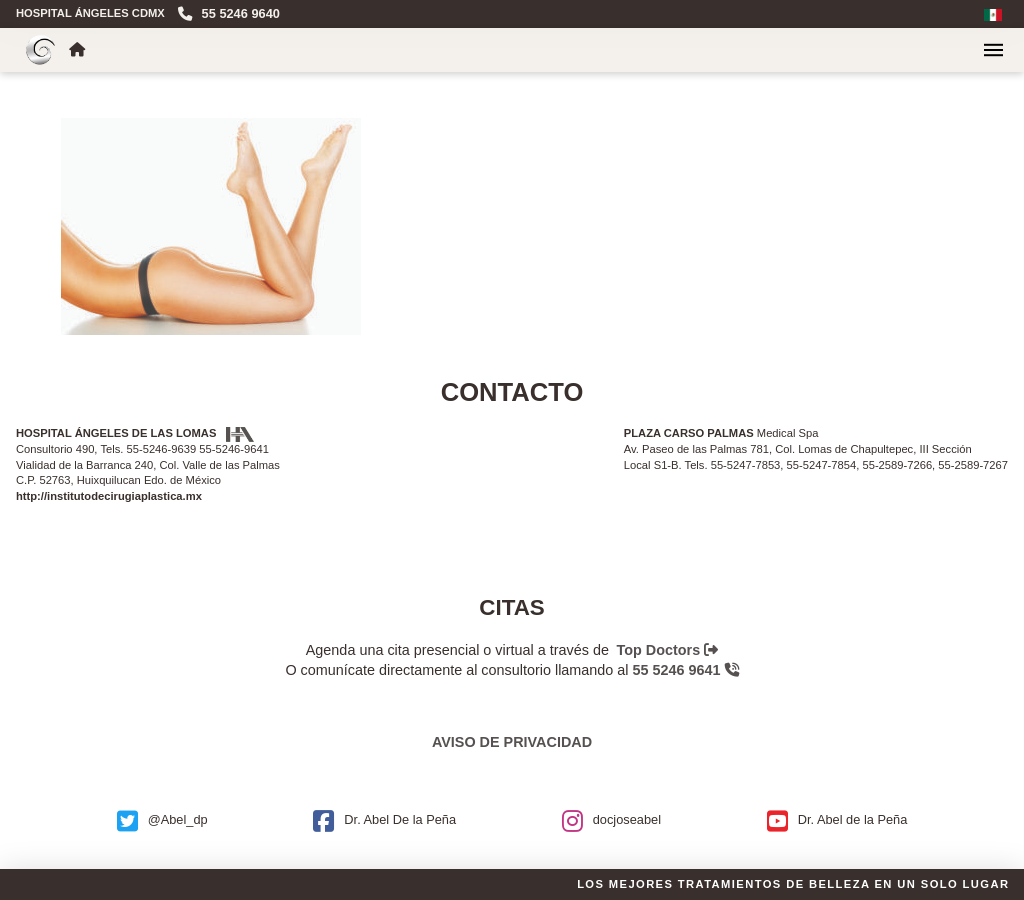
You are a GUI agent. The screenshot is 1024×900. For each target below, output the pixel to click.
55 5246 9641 (686, 670)
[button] (993, 50)
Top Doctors (668, 650)
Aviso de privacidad (512, 742)
